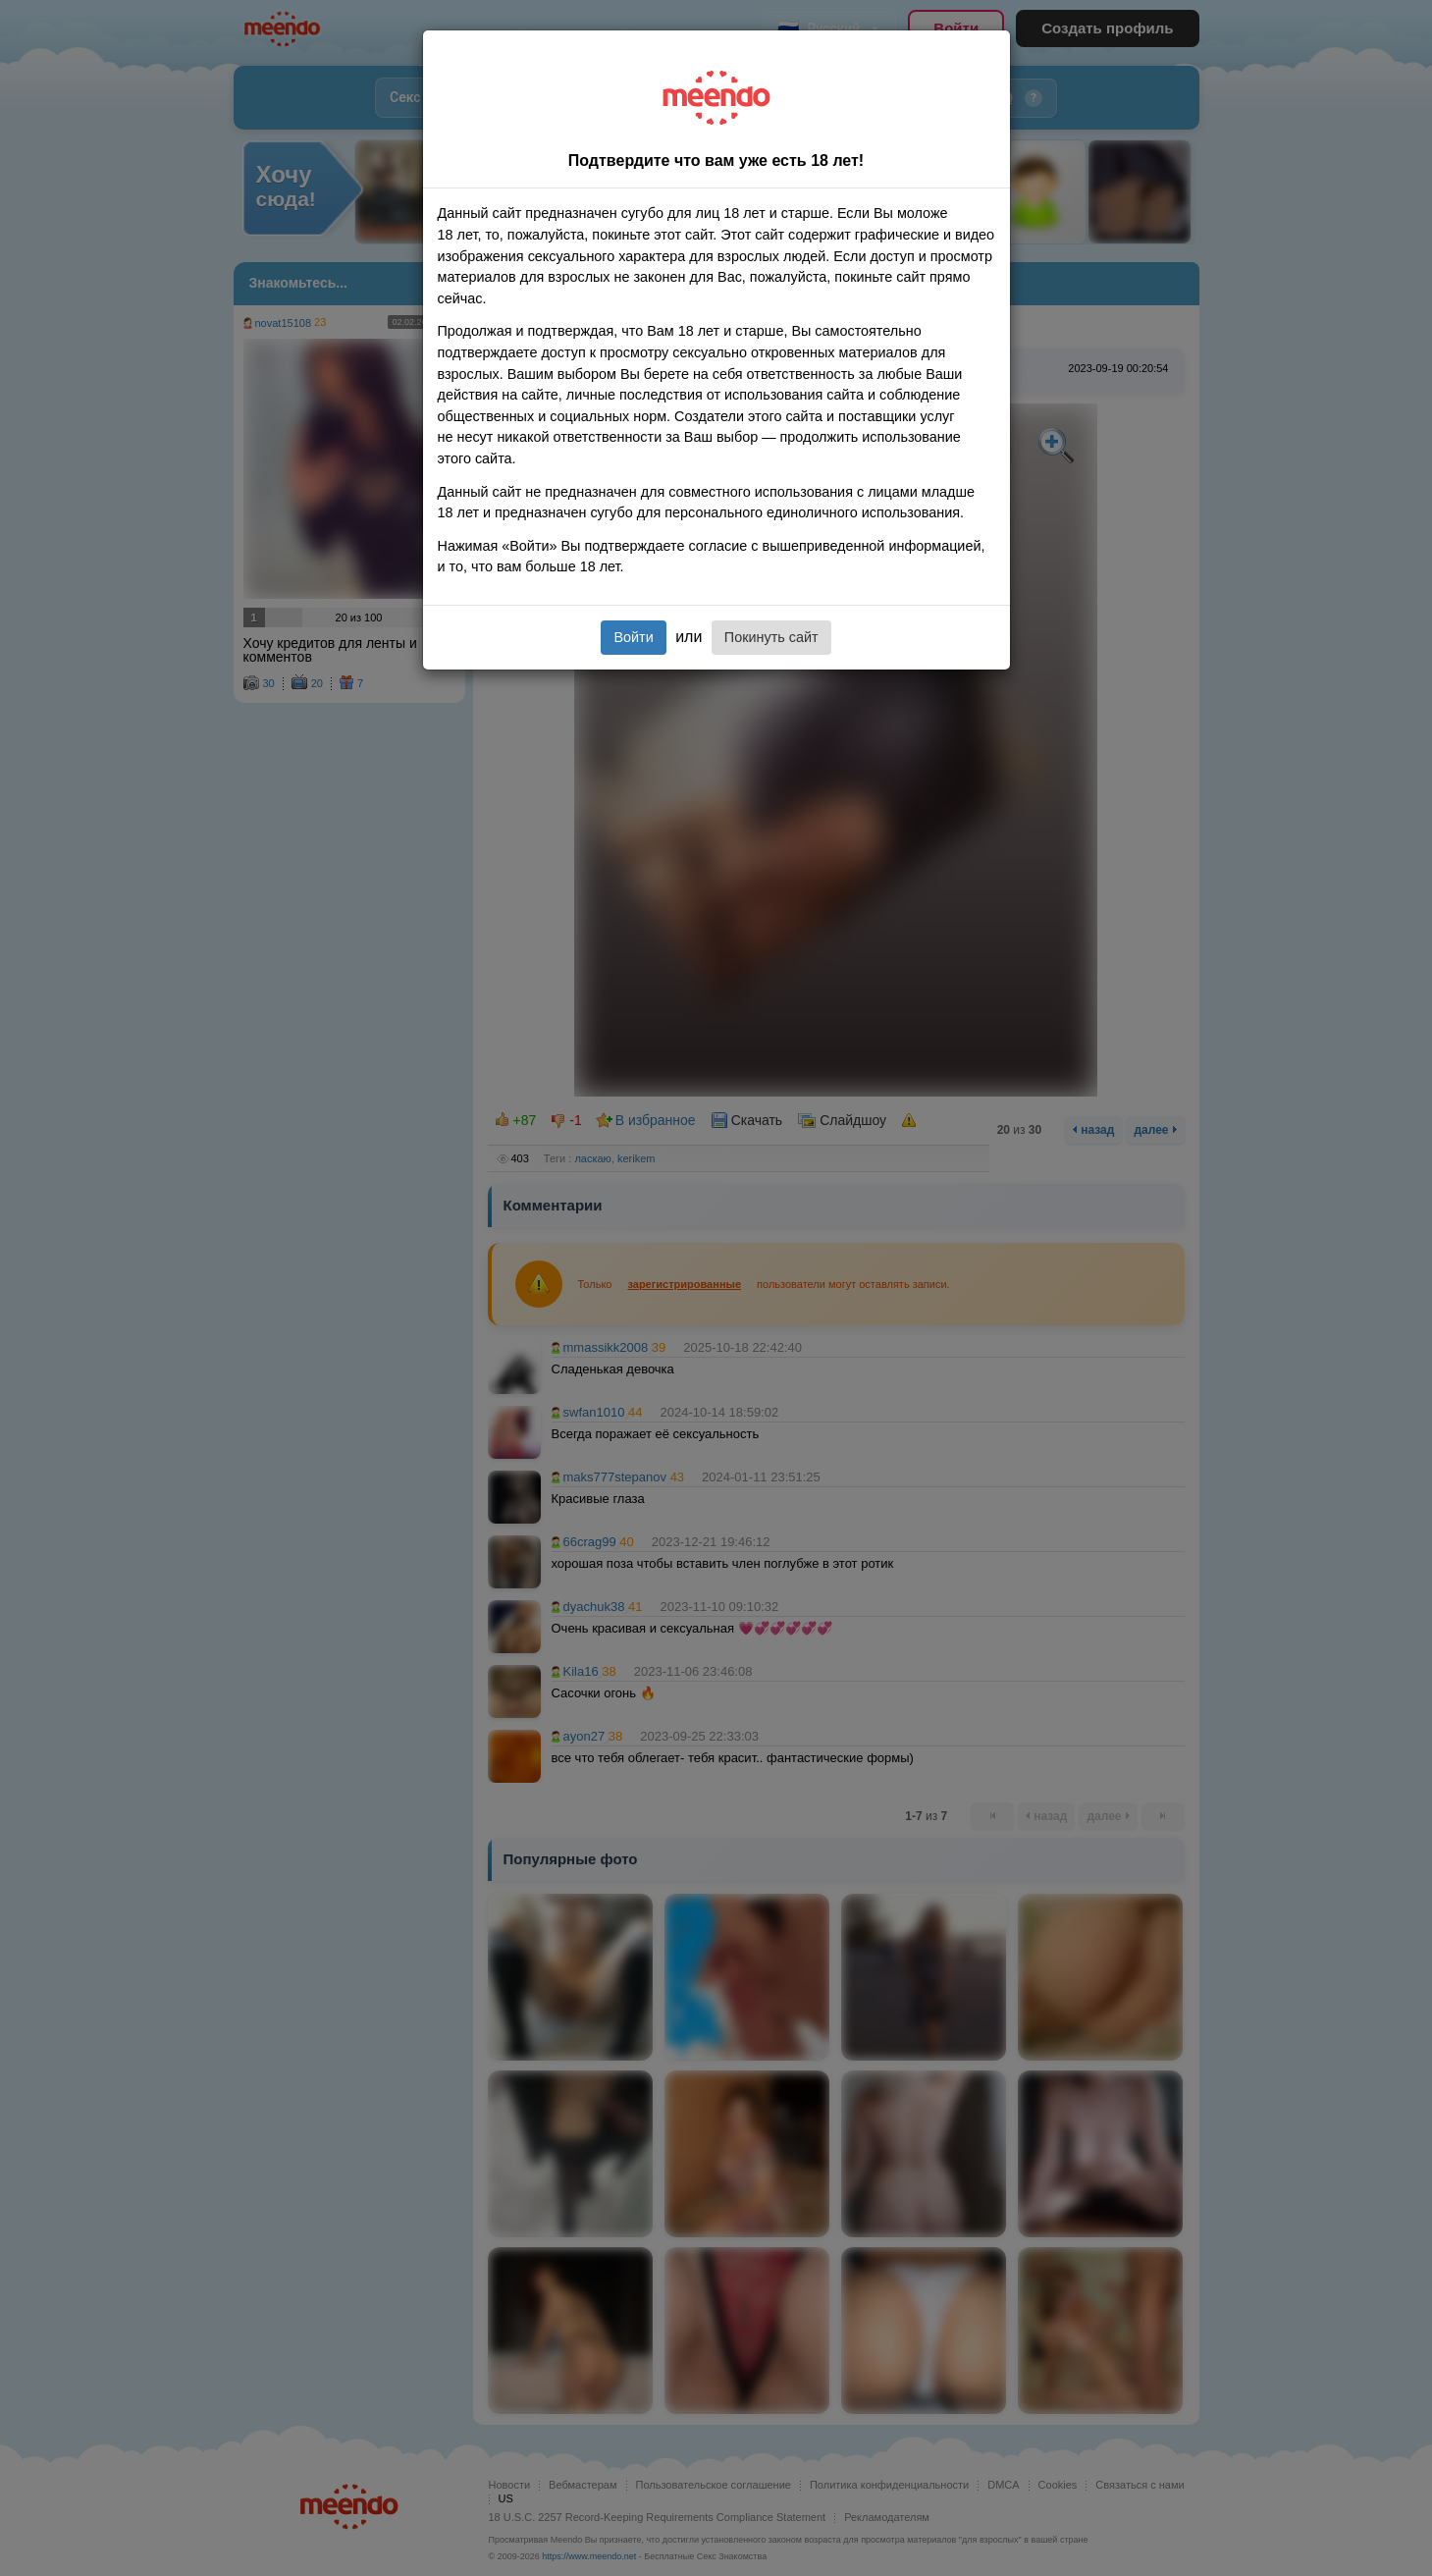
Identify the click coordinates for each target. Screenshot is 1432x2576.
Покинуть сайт (771, 637)
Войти (633, 637)
